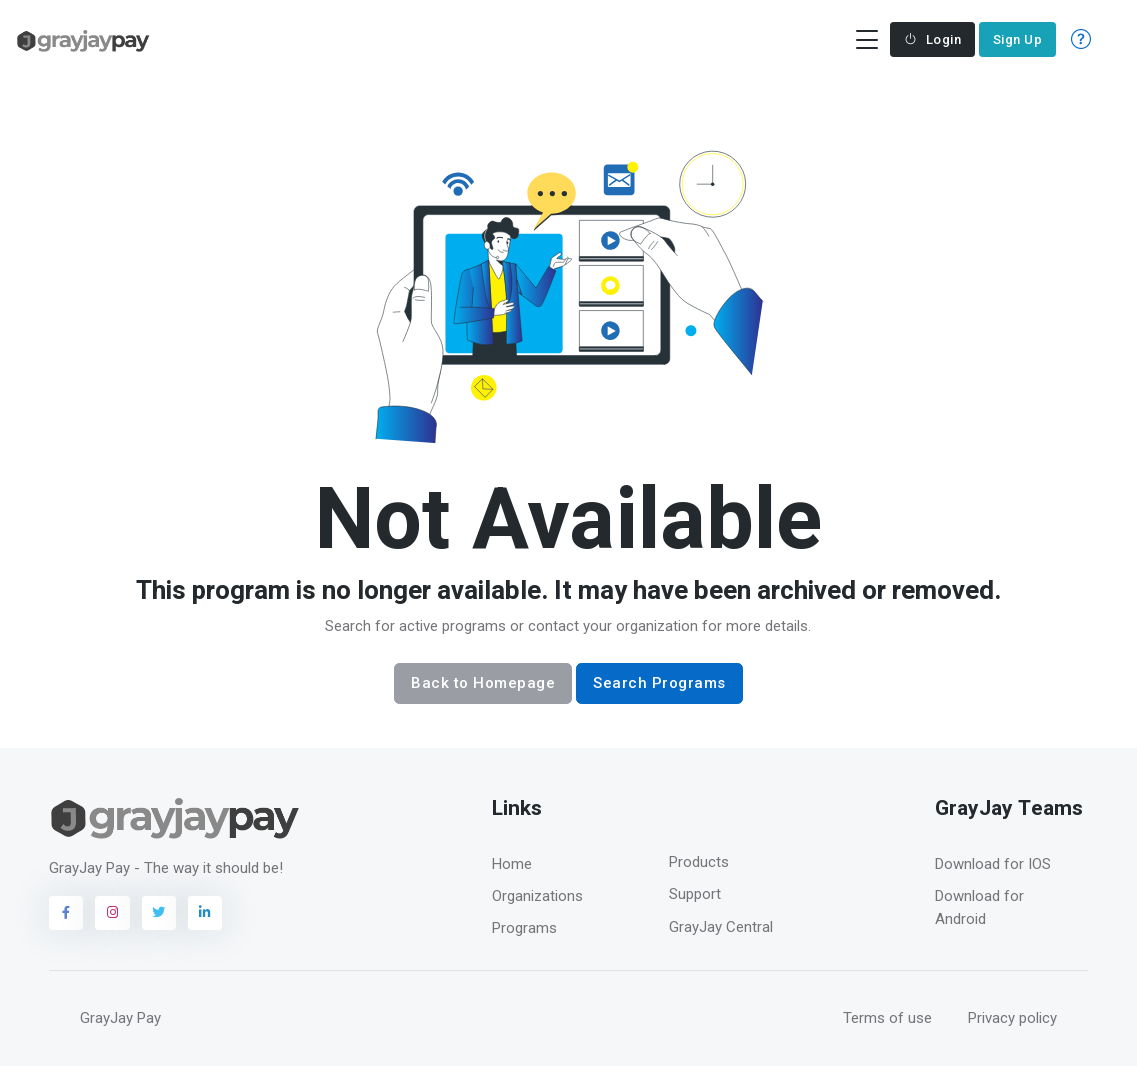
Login (932, 39)
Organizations (537, 896)
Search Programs (659, 683)
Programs (524, 928)
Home (512, 864)
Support (695, 894)
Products (699, 862)
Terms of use (887, 1018)
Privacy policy (1012, 1018)
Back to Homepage (483, 683)
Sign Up (1018, 39)
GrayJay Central (721, 927)
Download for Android (979, 907)
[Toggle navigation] (866, 39)
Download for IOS (993, 864)
